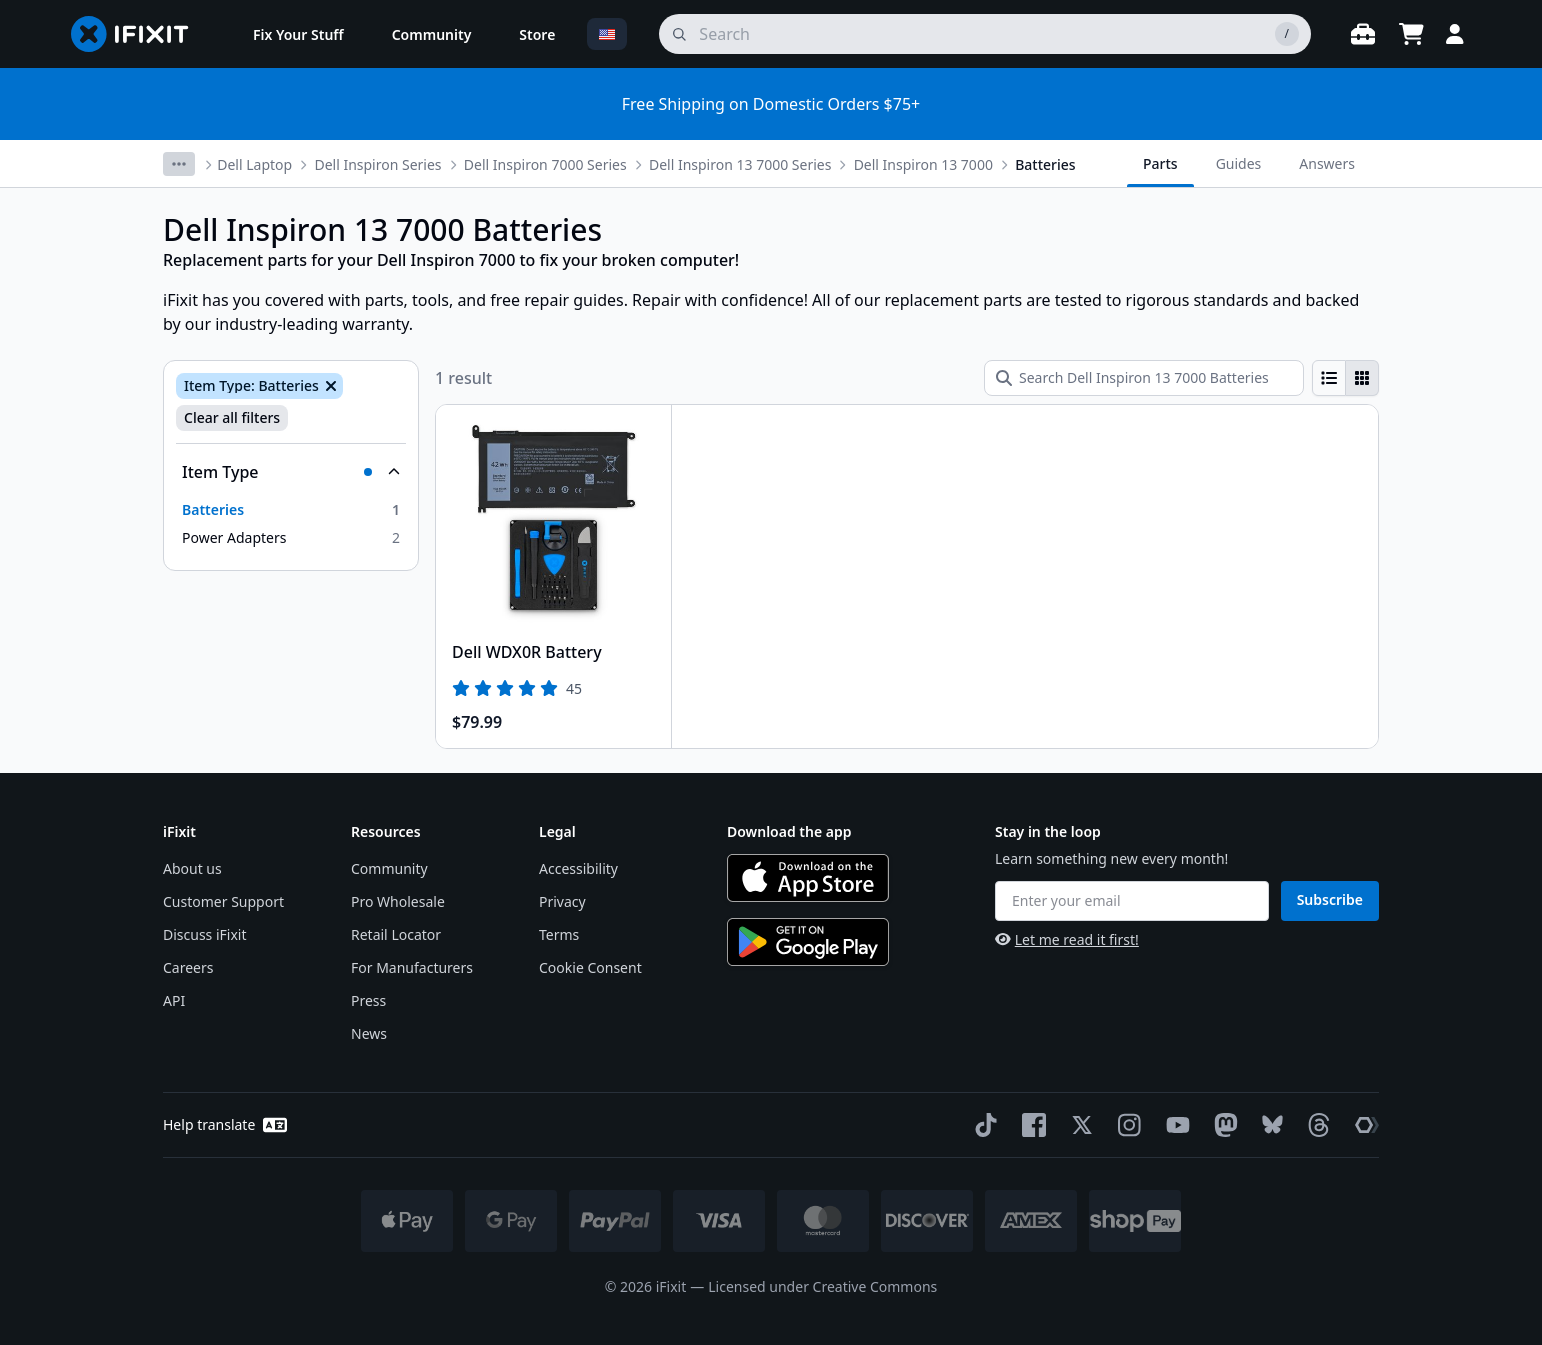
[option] (291, 510)
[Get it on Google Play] (808, 942)
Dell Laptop (254, 164)
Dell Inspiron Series (377, 164)
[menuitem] (298, 34)
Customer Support (223, 901)
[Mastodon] (1222, 1125)
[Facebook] (1030, 1125)
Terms (559, 934)
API (174, 1000)
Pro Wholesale (398, 901)
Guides (1239, 163)
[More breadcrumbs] (179, 164)
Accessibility (578, 868)
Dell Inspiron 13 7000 (923, 164)
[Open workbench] (1363, 34)
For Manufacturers (412, 967)
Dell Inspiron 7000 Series (545, 164)
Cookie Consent (590, 967)
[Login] (1455, 34)
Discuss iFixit (205, 934)
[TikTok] (982, 1125)
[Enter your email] (1132, 901)
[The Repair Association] (1363, 1125)
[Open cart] (1411, 34)
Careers (188, 967)
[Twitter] (1078, 1125)
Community (389, 868)
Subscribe (1330, 899)
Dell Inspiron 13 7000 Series (740, 164)
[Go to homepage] (138, 34)
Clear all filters (232, 417)
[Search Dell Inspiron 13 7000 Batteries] (1144, 378)
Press (368, 1000)
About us (192, 868)
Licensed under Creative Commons (822, 1286)
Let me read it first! (1067, 939)
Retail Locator (396, 934)
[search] (985, 34)
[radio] (1329, 378)
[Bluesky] (1268, 1124)
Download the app (789, 831)
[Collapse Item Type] (291, 472)
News (369, 1033)
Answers (1327, 163)
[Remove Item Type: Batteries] (329, 386)
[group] (1345, 378)
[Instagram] (1126, 1125)
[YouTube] (1174, 1125)
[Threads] (1315, 1125)
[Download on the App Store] (808, 878)
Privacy (562, 901)
